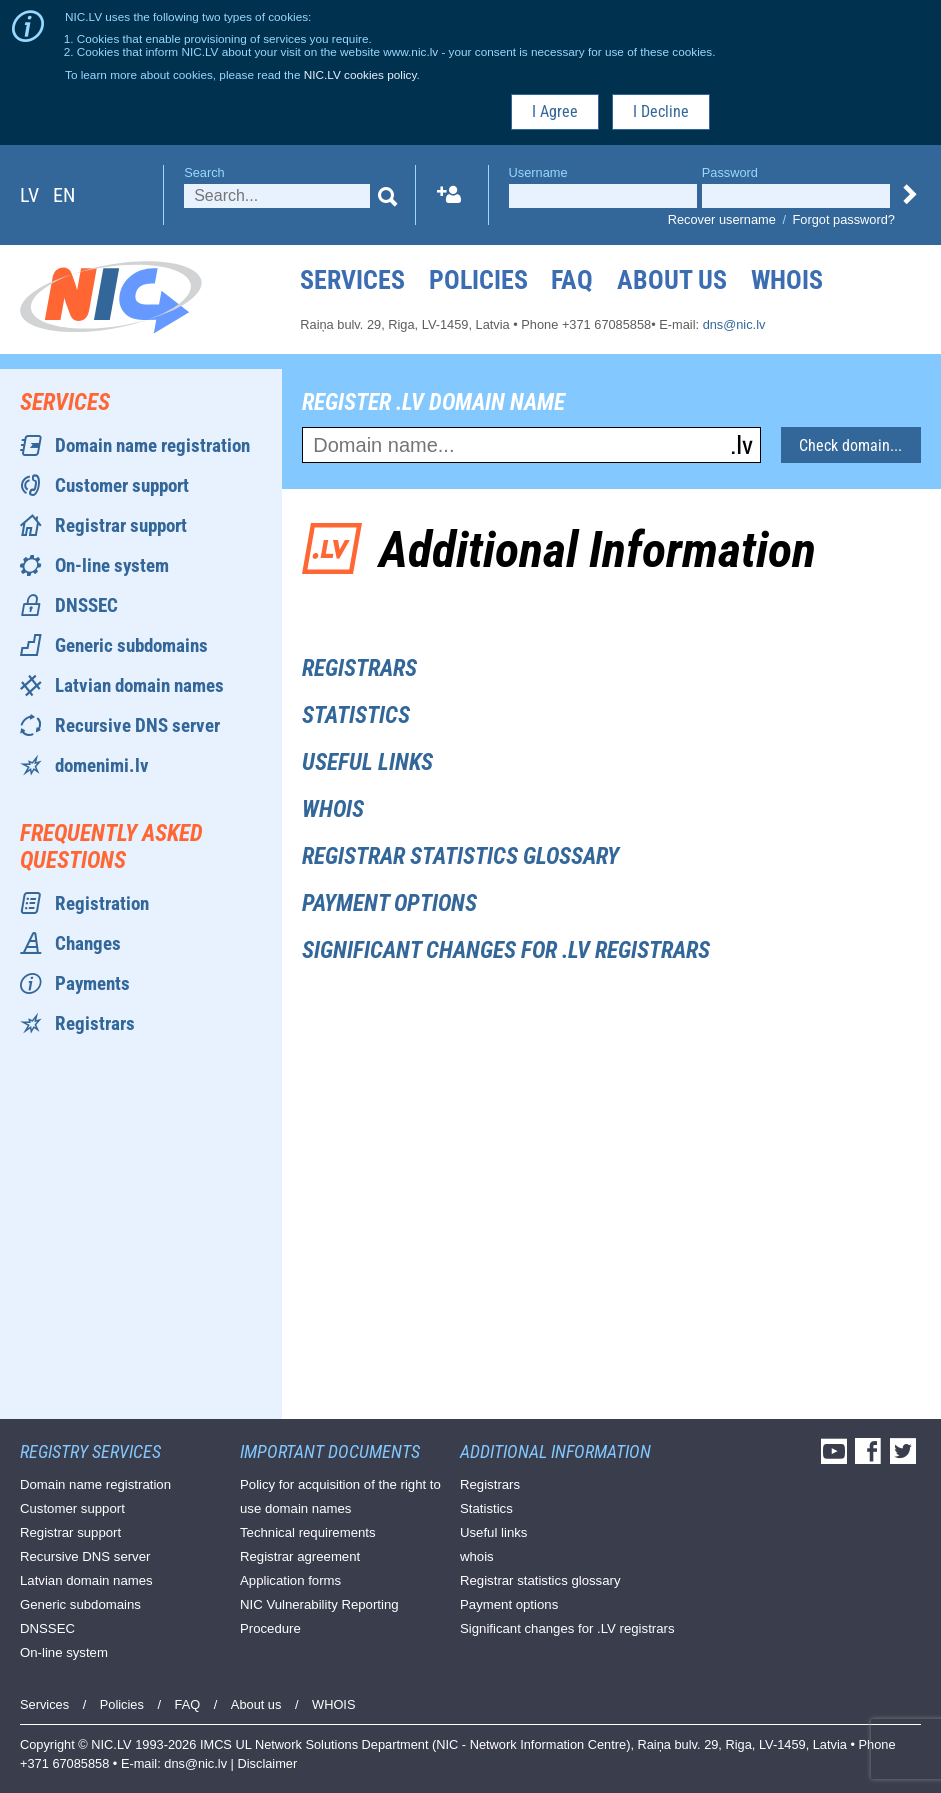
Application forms (290, 1580)
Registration (102, 903)
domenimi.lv (102, 765)
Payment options (389, 903)
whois (333, 809)
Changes (88, 943)
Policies (478, 280)
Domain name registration (152, 445)
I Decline (661, 111)
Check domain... (850, 445)
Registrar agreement (300, 1556)
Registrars (95, 1023)
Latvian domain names (139, 685)
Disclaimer (268, 1763)
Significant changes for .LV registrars (506, 950)
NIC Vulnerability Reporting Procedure (319, 1616)
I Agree (555, 111)
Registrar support (121, 525)
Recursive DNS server (137, 725)
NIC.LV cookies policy (360, 74)
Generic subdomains (131, 645)
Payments (92, 983)
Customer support (122, 485)
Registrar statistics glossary (460, 856)
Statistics (356, 715)
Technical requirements (308, 1532)
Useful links (367, 762)
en (64, 195)
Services (352, 280)
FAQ (572, 280)
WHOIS (787, 280)
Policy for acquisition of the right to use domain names (340, 1496)
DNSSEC (86, 605)
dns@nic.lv (734, 324)
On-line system (112, 565)
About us (672, 280)
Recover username (722, 219)
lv (29, 195)
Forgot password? (844, 219)
